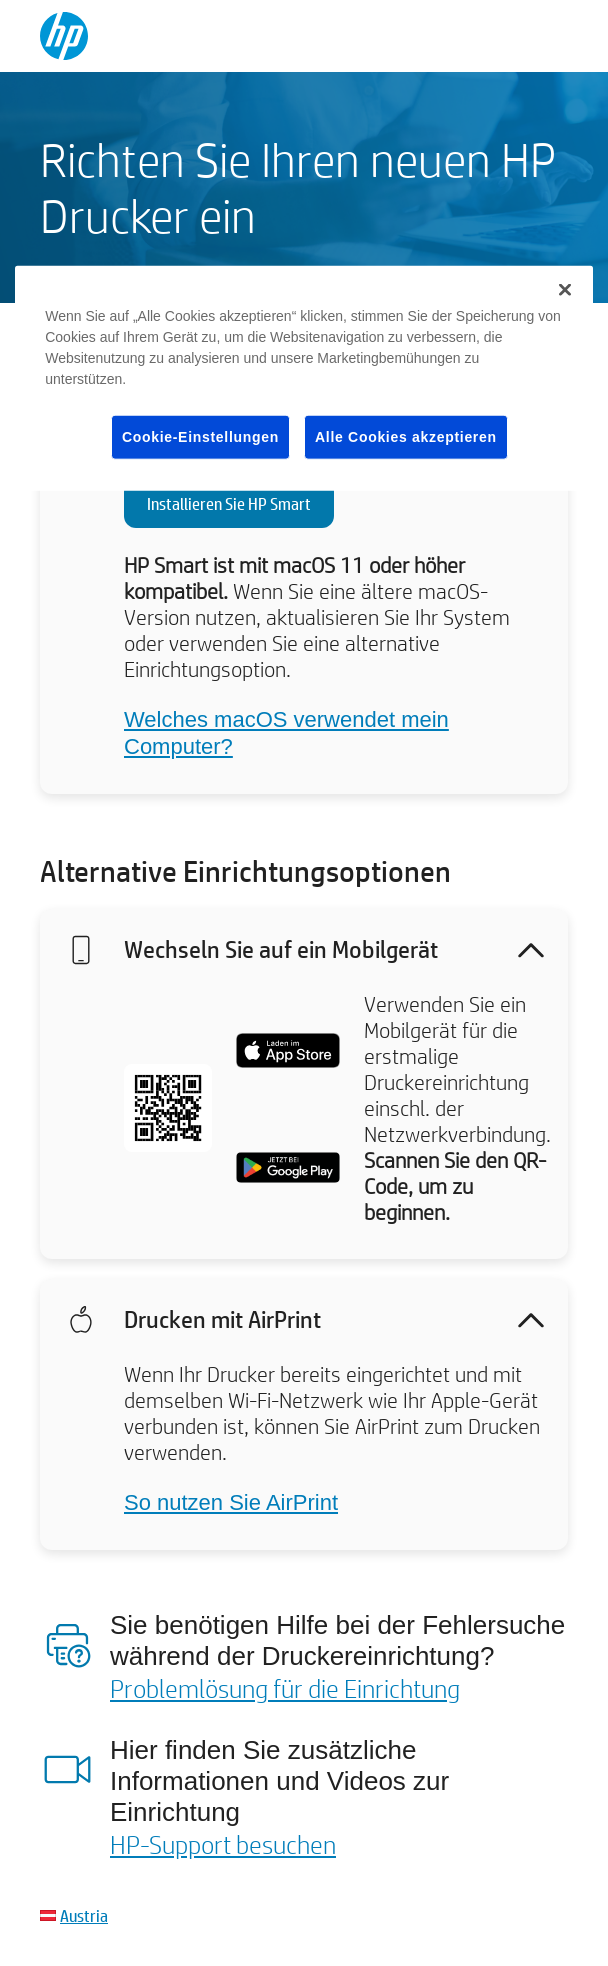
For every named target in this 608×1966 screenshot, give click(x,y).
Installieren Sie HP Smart (229, 503)
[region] (304, 379)
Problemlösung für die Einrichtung (285, 1688)
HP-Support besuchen (223, 1844)
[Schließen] (565, 290)
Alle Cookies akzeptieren (406, 437)
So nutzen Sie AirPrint (231, 1502)
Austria (84, 1915)
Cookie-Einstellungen (200, 437)
